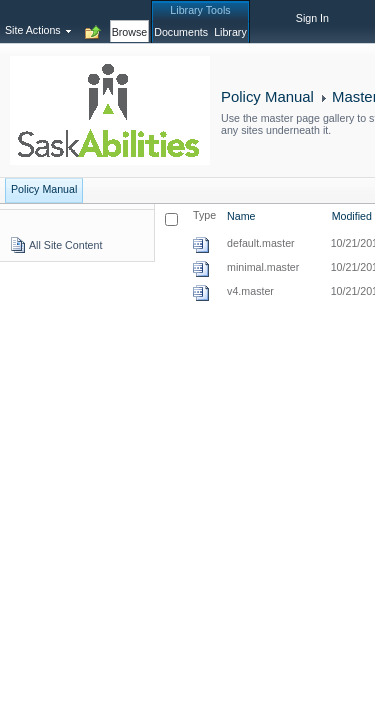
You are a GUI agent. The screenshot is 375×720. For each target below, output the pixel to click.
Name (241, 216)
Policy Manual (267, 96)
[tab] (130, 21)
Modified (352, 216)
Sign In (312, 18)
